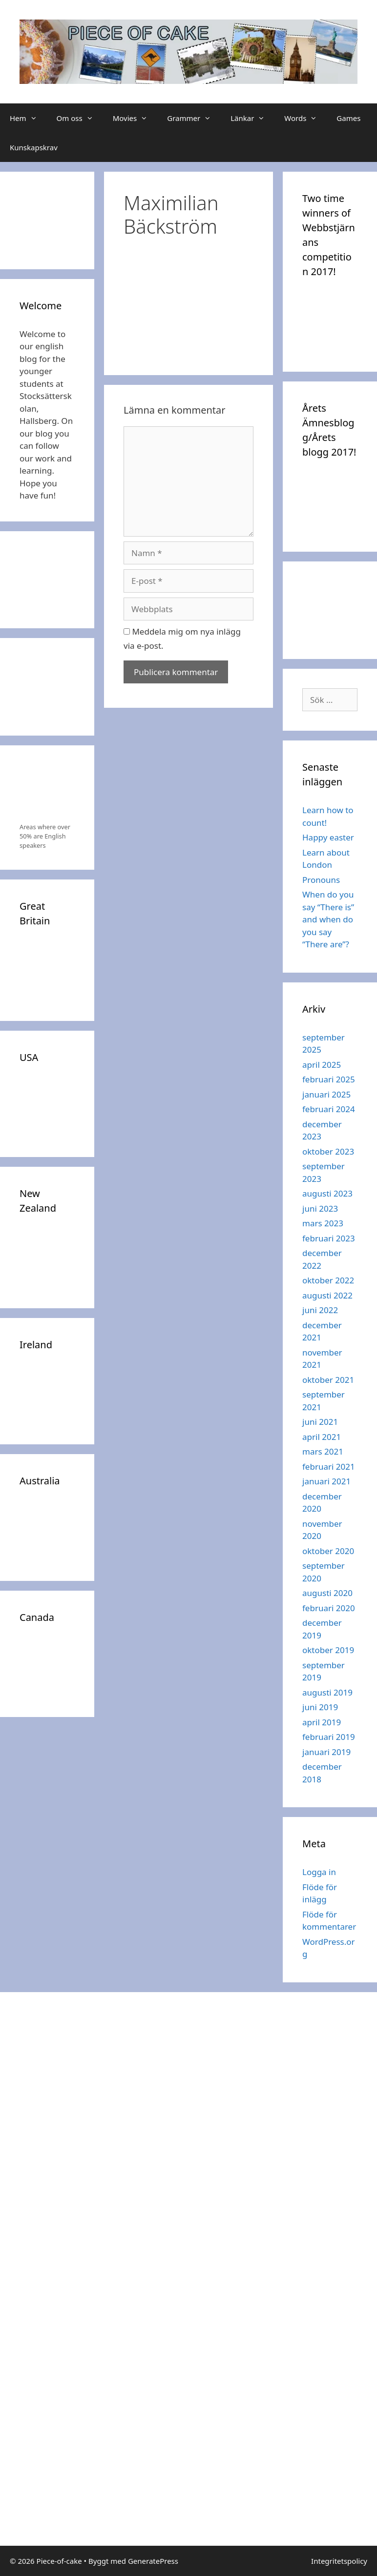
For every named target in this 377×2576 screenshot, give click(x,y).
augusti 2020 (327, 1592)
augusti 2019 (327, 1692)
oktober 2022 (328, 1280)
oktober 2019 (328, 1650)
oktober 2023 (328, 1151)
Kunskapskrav (34, 147)
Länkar (252, 118)
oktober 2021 (328, 1379)
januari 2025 (326, 1094)
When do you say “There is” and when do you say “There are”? (328, 919)
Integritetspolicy (339, 2561)
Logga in (319, 1871)
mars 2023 (322, 1223)
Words (305, 118)
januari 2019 (326, 1751)
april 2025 (321, 1064)
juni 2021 (320, 1421)
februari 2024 (328, 1109)
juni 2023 (320, 1208)
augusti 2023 (327, 1193)
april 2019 (321, 1722)
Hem (28, 118)
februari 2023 (328, 1238)
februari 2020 (328, 1608)
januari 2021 (326, 1481)
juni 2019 (320, 1707)
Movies (135, 118)
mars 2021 (322, 1451)
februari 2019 (328, 1736)
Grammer (194, 118)
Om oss (80, 118)
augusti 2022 (327, 1295)
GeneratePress (153, 2561)
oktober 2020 (328, 1551)
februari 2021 (328, 1466)
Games (348, 118)
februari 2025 (328, 1079)
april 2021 (321, 1436)
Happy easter (328, 837)
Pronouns (321, 879)
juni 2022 (320, 1310)
